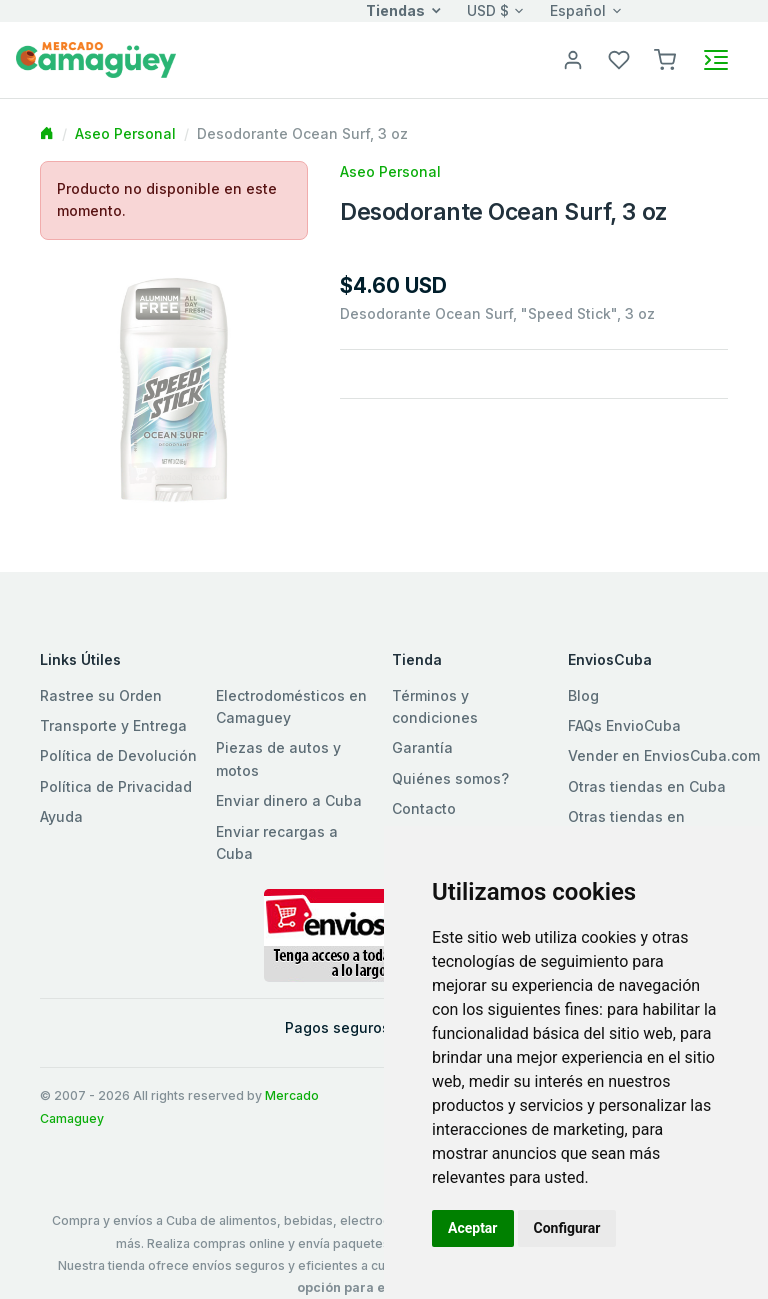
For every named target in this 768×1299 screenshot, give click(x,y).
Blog (583, 695)
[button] (665, 58)
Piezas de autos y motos (278, 758)
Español (578, 10)
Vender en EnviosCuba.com (664, 755)
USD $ (488, 10)
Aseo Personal (125, 133)
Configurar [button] (567, 1228)
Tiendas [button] (395, 10)
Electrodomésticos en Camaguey (291, 706)
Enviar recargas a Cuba (277, 842)
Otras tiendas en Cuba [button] (647, 786)
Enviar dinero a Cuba (289, 800)
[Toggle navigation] (716, 60)
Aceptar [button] (473, 1228)
